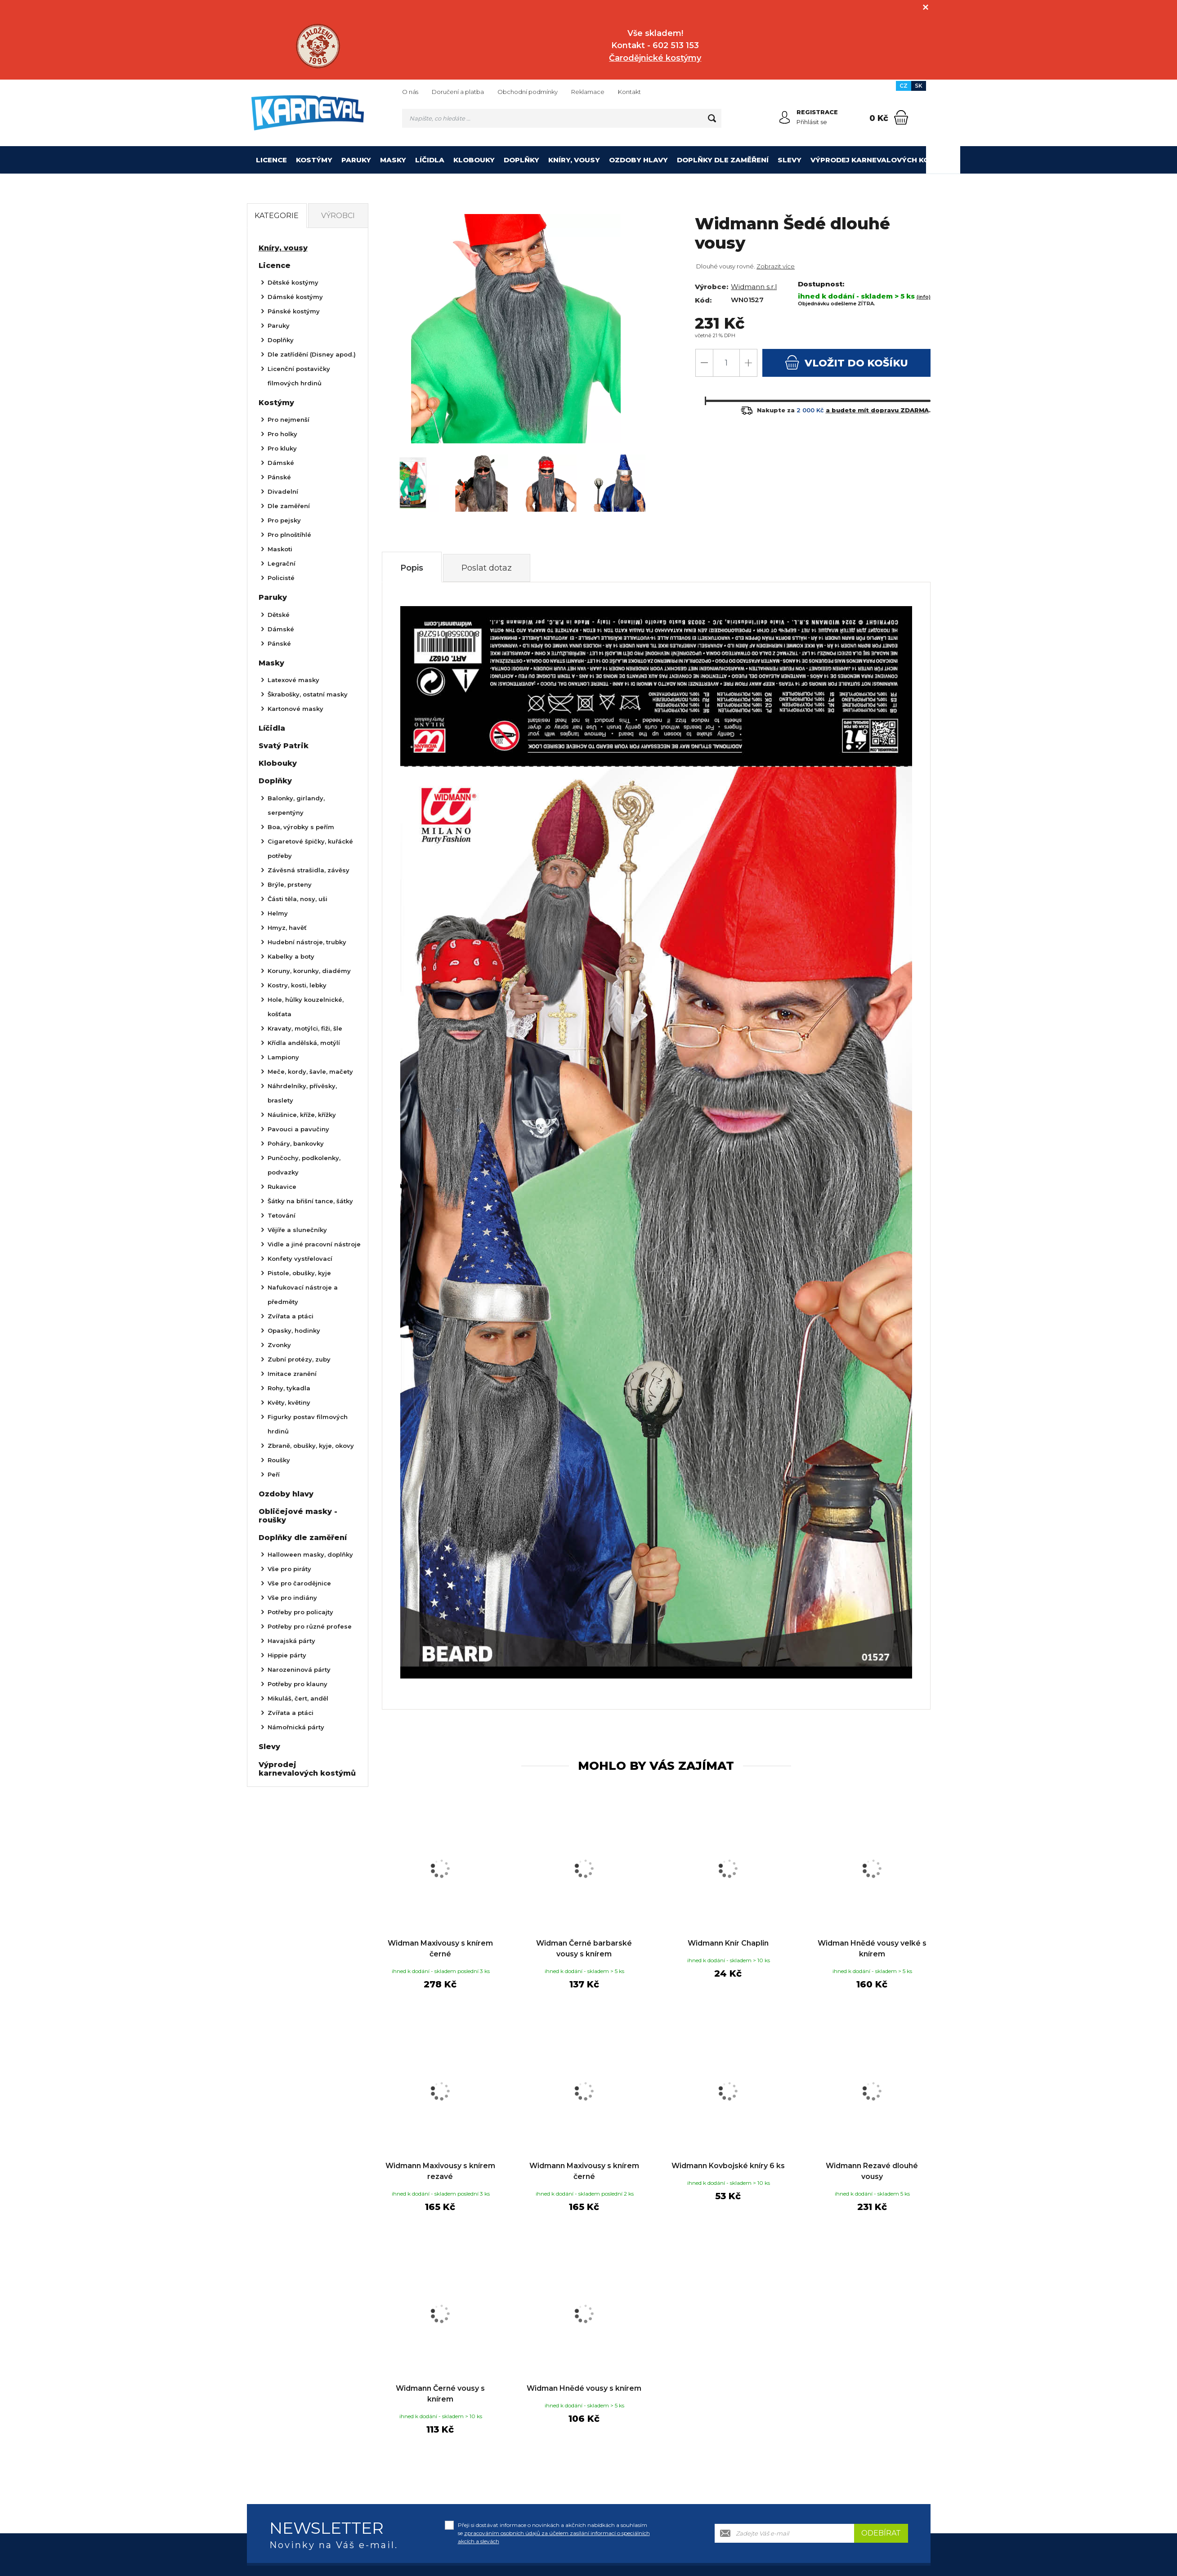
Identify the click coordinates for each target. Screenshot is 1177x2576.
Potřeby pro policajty (300, 1612)
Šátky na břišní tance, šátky (310, 1201)
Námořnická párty (296, 1727)
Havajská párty (291, 1640)
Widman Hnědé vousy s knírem (584, 2388)
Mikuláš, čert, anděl (298, 1698)
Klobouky (474, 160)
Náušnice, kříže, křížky (302, 1114)
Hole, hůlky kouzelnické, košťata (306, 1007)
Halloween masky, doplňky (310, 1554)
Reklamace (587, 91)
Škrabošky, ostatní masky (308, 694)
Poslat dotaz (486, 568)
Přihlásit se (812, 121)
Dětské (279, 614)
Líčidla (429, 160)
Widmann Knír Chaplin (728, 1943)
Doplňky (521, 160)
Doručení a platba (458, 91)
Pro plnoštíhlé (289, 534)
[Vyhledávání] (561, 118)
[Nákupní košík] (901, 117)
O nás (410, 91)
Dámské (281, 462)
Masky (393, 160)
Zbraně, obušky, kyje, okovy (311, 1445)
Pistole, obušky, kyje (299, 1273)
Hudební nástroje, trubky (307, 942)
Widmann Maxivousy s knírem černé (584, 2171)
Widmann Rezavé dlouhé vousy (872, 2171)
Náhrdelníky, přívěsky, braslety (302, 1093)
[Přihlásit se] (784, 117)
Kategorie (277, 215)
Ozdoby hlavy (638, 160)
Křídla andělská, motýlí (304, 1042)
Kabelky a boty (291, 956)
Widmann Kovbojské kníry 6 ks (728, 2165)
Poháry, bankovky (296, 1143)
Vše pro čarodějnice (299, 1583)
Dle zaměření (289, 505)
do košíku (846, 362)
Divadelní (283, 491)
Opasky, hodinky (294, 1330)
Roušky (279, 1460)
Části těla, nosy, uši (297, 898)
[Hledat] (712, 118)
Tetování (281, 1215)
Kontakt (629, 91)
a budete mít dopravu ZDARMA (877, 410)
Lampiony (283, 1057)
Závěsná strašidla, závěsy (308, 870)
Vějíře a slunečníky (297, 1229)
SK (918, 85)
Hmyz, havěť (287, 927)
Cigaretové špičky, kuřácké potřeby (310, 848)
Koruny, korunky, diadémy (309, 970)
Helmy (278, 913)
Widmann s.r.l (754, 286)
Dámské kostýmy (295, 296)
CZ (904, 85)
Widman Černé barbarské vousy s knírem (584, 1948)
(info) (924, 297)
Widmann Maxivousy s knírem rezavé (440, 2171)
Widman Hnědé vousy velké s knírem (872, 1948)
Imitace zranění (292, 1373)
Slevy (789, 160)
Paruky (356, 160)
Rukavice (282, 1186)
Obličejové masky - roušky (298, 1515)
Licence (271, 160)
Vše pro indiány (292, 1597)
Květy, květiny (289, 1402)
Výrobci (338, 215)
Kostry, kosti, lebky (297, 985)
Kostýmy (314, 160)
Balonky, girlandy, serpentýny (296, 805)
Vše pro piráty (289, 1568)
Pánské (279, 477)
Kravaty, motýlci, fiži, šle (305, 1028)
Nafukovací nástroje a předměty (303, 1294)
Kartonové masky (295, 708)
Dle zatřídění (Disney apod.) (312, 354)
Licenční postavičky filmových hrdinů (299, 376)
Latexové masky (293, 679)
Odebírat (881, 2533)
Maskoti (280, 549)
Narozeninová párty (299, 1669)
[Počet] (726, 363)
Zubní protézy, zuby (299, 1359)
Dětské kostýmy (293, 282)
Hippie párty (287, 1655)
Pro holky (282, 434)
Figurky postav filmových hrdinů (308, 1424)
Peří (274, 1474)
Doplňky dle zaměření (723, 160)
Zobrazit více (775, 266)
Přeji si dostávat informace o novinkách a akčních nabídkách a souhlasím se (554, 2533)
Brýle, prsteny (290, 884)
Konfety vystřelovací (300, 1258)
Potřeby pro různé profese (310, 1626)
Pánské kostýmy (294, 311)
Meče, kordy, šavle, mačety (310, 1071)
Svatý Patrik (284, 745)
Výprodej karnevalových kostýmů (883, 160)
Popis (411, 568)
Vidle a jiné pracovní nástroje (314, 1244)
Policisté (281, 577)
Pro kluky (282, 448)
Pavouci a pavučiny (298, 1129)
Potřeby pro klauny (297, 1684)
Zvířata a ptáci (290, 1316)
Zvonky (279, 1344)
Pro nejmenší (288, 419)
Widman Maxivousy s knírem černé (440, 1948)
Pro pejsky (284, 520)
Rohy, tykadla (289, 1388)
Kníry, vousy (574, 160)
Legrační (281, 563)
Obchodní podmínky (527, 91)
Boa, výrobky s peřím (301, 826)
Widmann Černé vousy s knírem (440, 2393)
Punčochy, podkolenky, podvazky (304, 1165)
